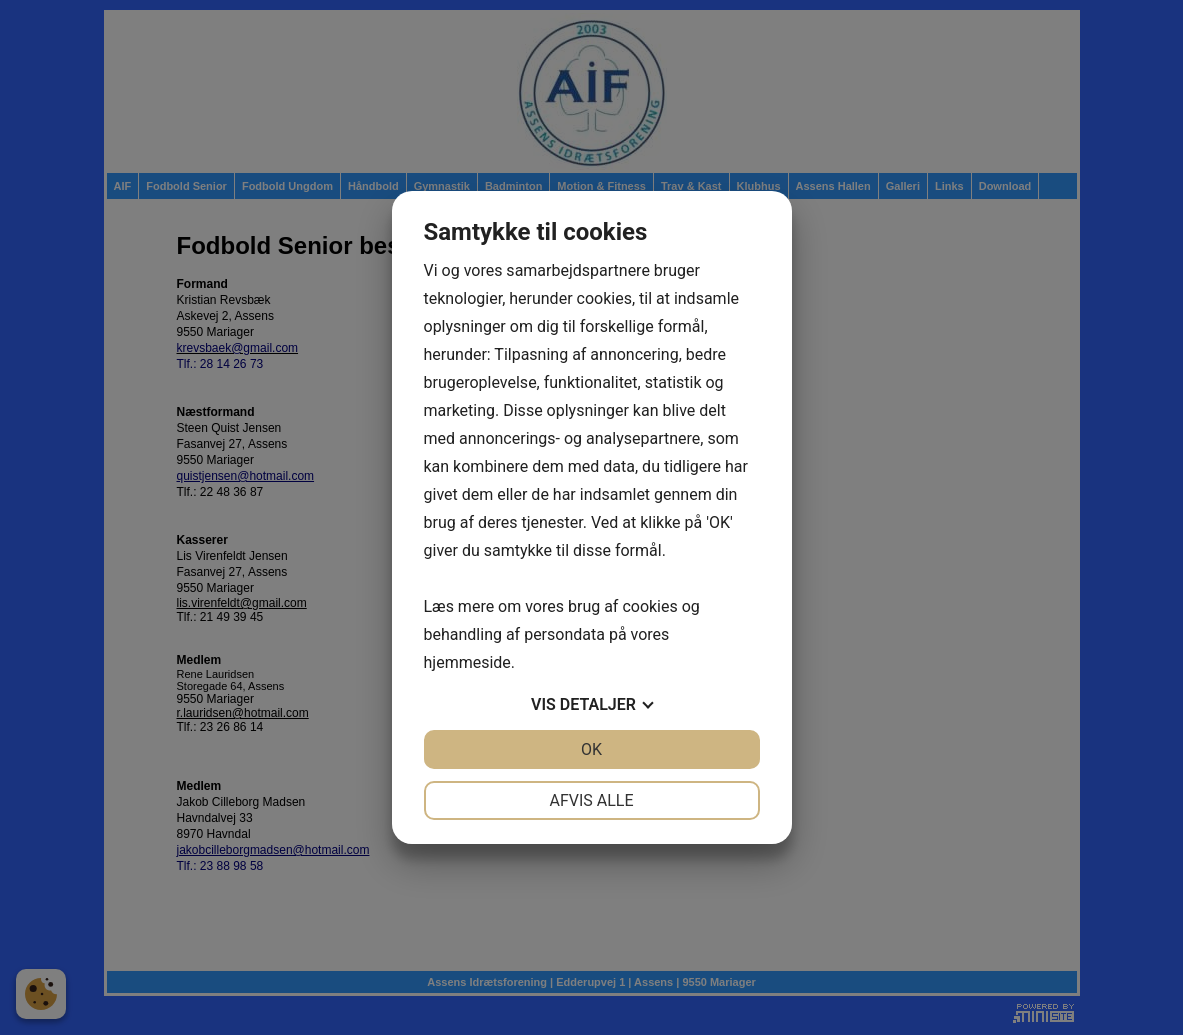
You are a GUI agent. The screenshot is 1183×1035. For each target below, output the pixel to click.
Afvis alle (591, 800)
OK (591, 749)
